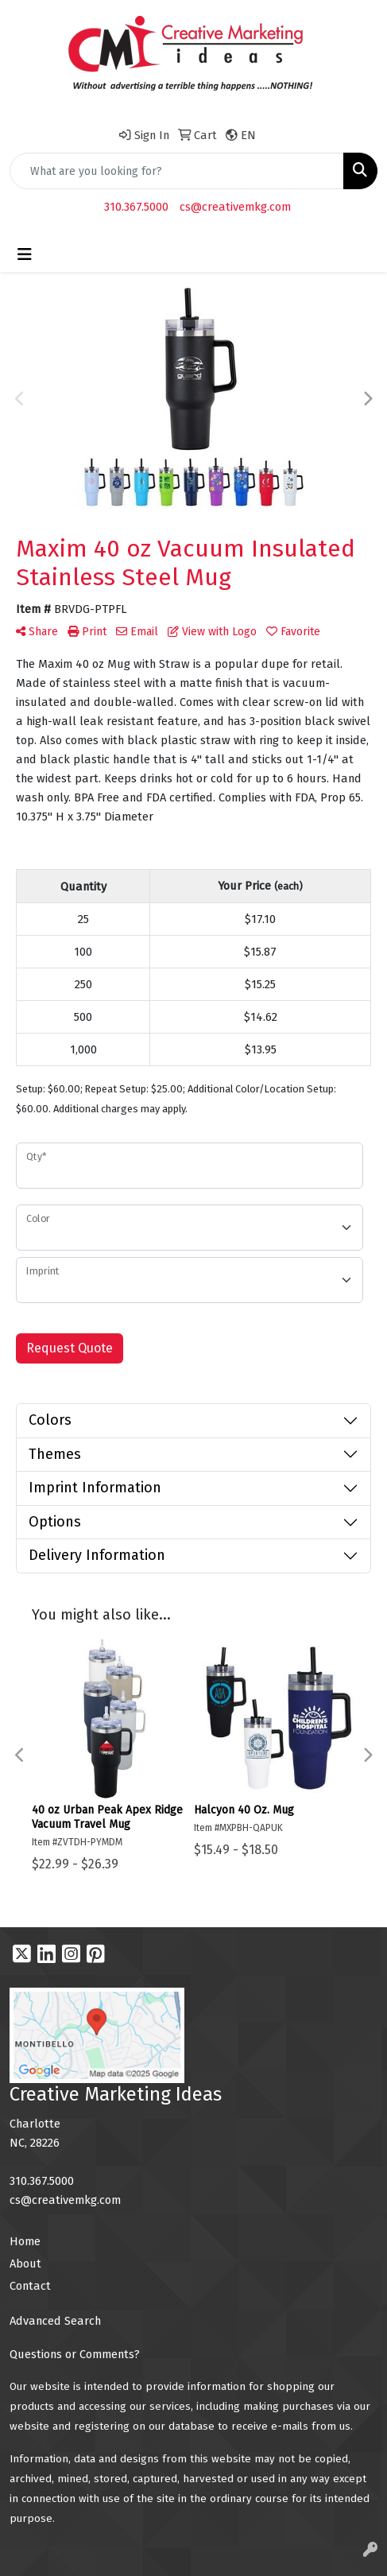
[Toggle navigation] (24, 254)
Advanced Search (55, 2321)
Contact (30, 2286)
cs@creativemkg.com (235, 207)
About (25, 2263)
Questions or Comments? (75, 2354)
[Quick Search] (177, 171)
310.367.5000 (136, 207)
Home (25, 2241)
